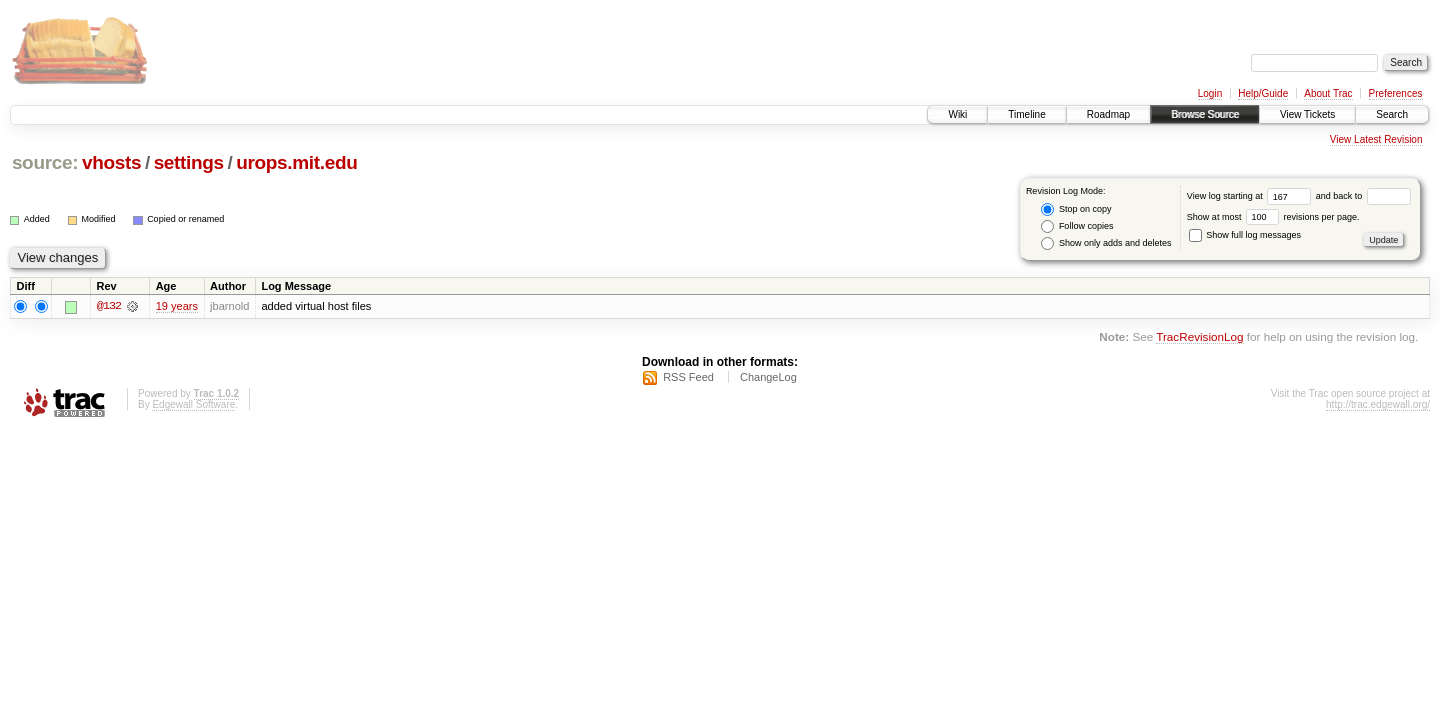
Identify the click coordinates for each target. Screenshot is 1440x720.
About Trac (1328, 93)
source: (45, 162)
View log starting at (1251, 196)
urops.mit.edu (296, 162)
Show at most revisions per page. (1273, 217)
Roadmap (1108, 114)
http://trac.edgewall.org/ (1378, 404)
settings (189, 162)
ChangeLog (768, 377)
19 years (177, 306)
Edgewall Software (193, 404)
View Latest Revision (1376, 139)
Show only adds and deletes (1106, 243)
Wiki (957, 114)
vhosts (111, 162)
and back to (1363, 196)
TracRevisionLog (1199, 337)
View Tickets (1307, 114)
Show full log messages (1245, 235)
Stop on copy (1076, 209)
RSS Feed (688, 377)
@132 (109, 306)
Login (1210, 93)
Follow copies (1077, 226)
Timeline (1026, 114)
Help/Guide (1263, 93)
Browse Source (1205, 114)
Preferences (1396, 93)
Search (1392, 114)
